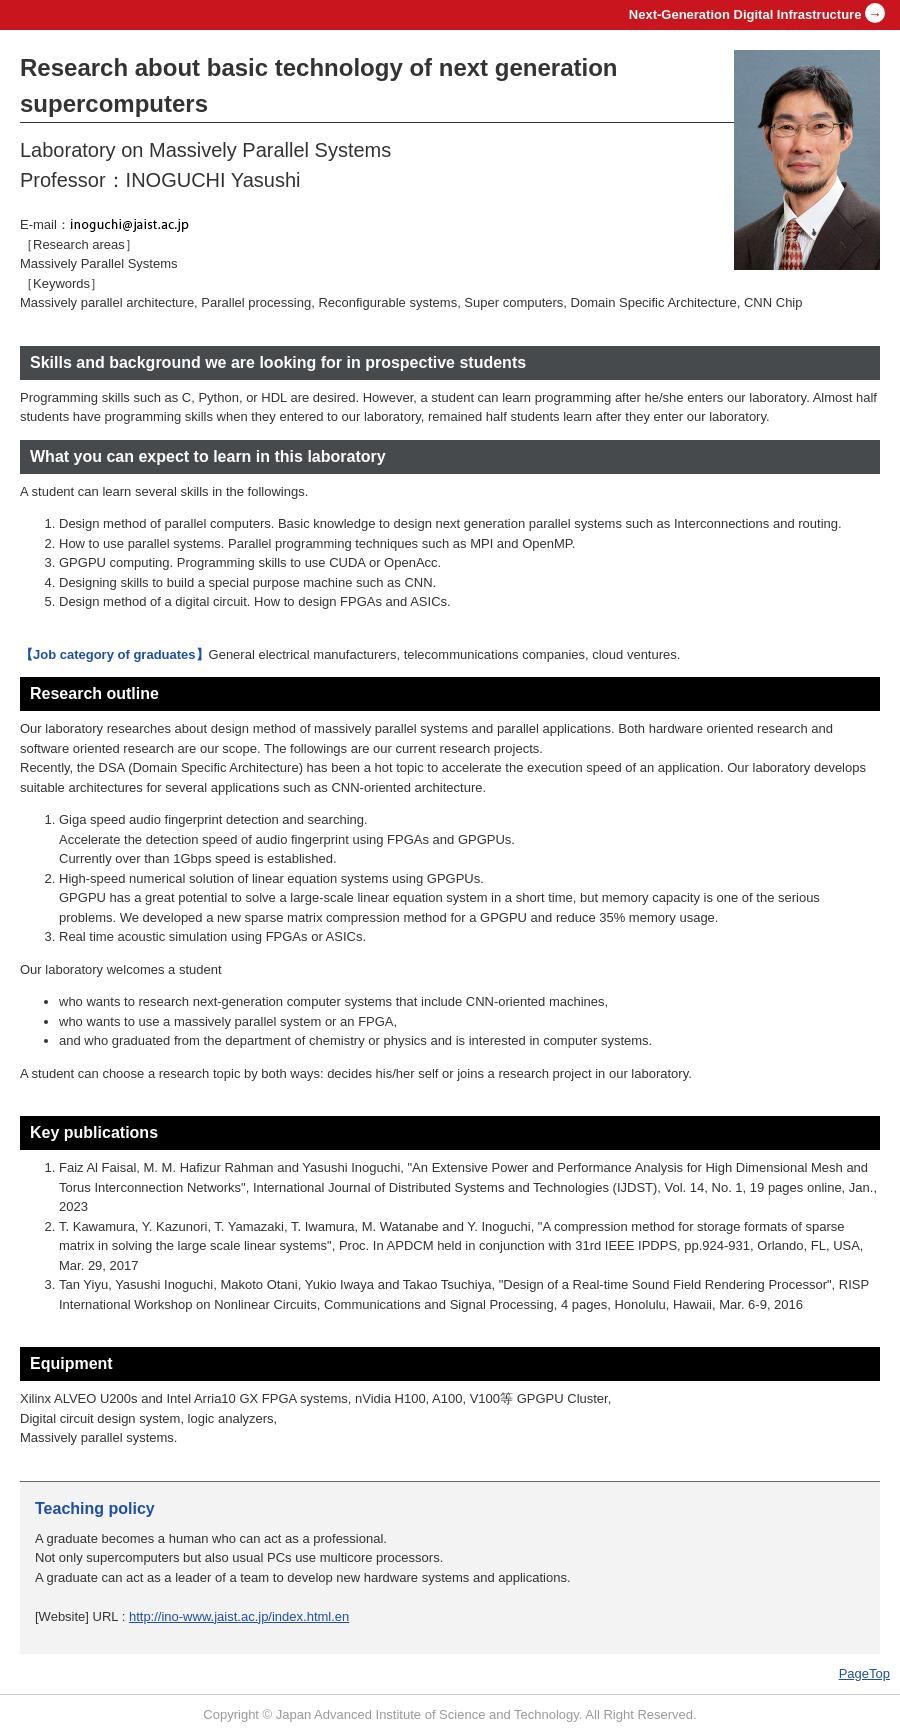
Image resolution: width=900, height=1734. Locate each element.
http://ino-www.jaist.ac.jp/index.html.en (239, 1616)
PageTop (864, 1673)
